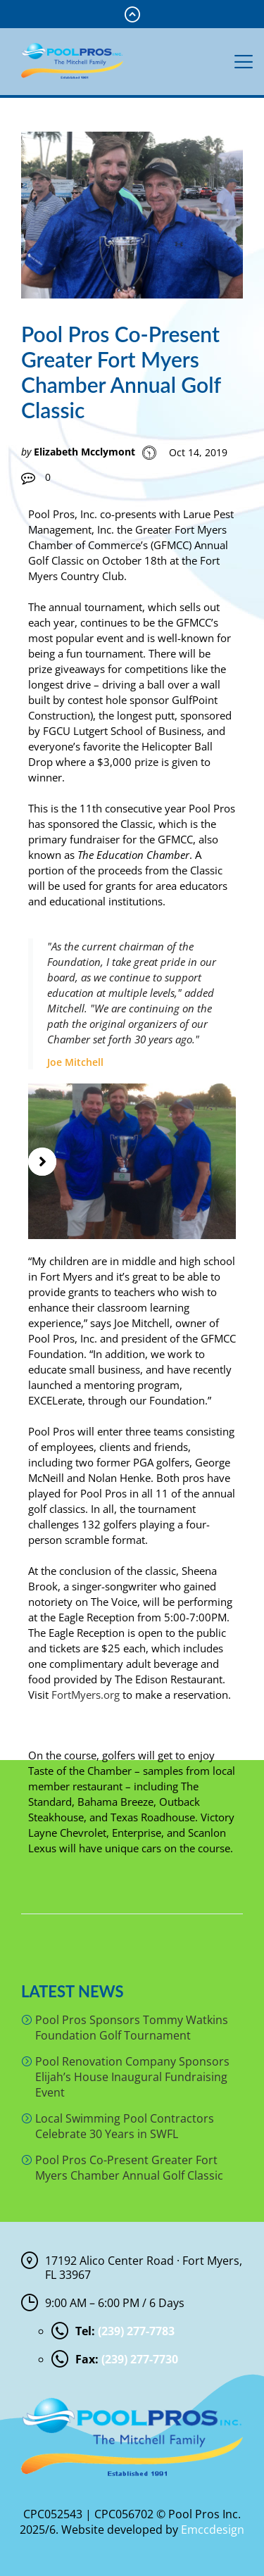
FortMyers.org (85, 1695)
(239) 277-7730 (139, 2359)
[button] (42, 1162)
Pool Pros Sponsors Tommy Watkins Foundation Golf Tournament (131, 2027)
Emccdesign (212, 2529)
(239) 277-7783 (136, 2331)
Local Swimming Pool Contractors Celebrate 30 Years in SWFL (124, 2126)
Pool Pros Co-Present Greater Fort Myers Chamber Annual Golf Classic (129, 2167)
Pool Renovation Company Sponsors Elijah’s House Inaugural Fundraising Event (132, 2077)
